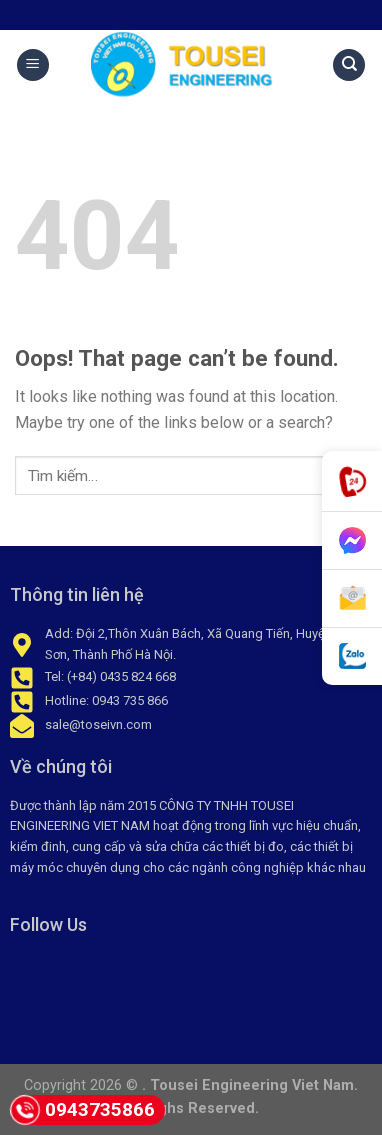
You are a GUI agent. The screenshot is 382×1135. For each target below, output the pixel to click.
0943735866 (82, 1110)
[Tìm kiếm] (349, 65)
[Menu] (33, 65)
